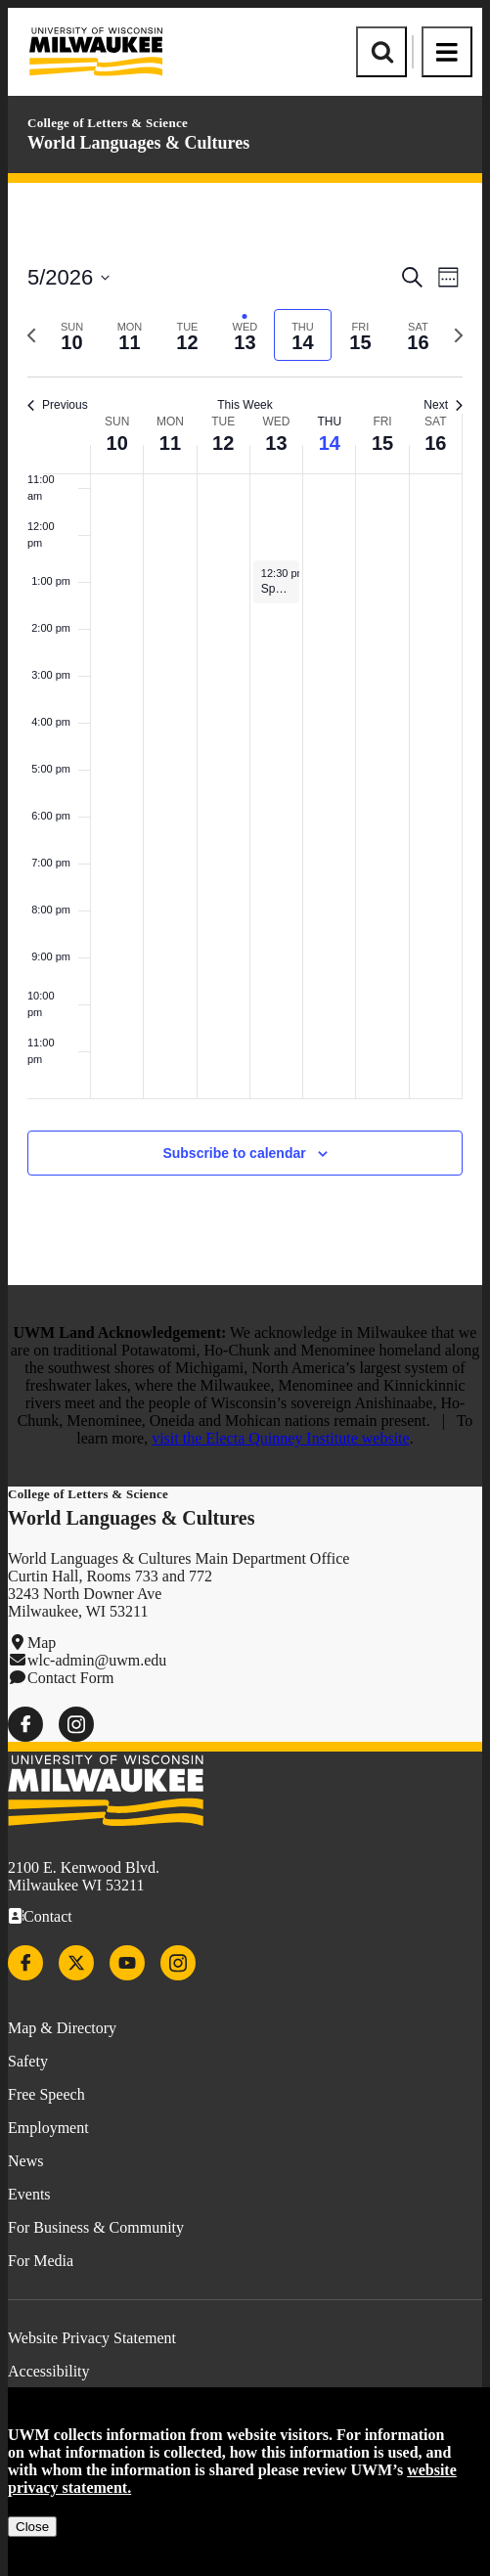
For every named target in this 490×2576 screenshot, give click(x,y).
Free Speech (46, 2094)
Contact (47, 1916)
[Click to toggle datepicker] (68, 277)
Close (32, 2526)
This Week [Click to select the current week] (244, 405)
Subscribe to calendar (233, 1153)
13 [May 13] (276, 443)
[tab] (72, 335)
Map (41, 1642)
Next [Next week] (443, 405)
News (25, 2161)
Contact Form (70, 1677)
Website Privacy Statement (92, 2338)
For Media (40, 2260)
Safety (28, 2061)
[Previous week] (31, 335)
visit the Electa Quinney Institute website (281, 1438)
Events (29, 2194)
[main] (245, 734)
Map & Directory (62, 2028)
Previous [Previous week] (57, 405)
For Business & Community (96, 2227)
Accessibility (49, 2371)
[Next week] (458, 335)
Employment (48, 2127)
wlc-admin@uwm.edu (96, 1660)
